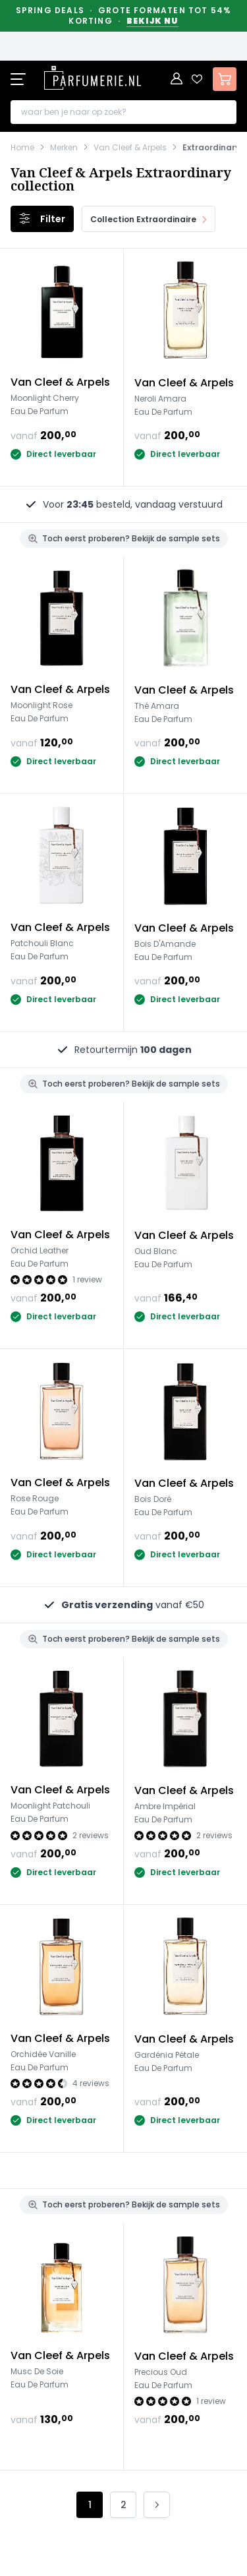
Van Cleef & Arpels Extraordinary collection (121, 179)
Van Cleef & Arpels (130, 147)
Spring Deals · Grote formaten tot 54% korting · (124, 16)
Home (22, 147)
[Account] (177, 79)
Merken (64, 147)
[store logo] (92, 78)
